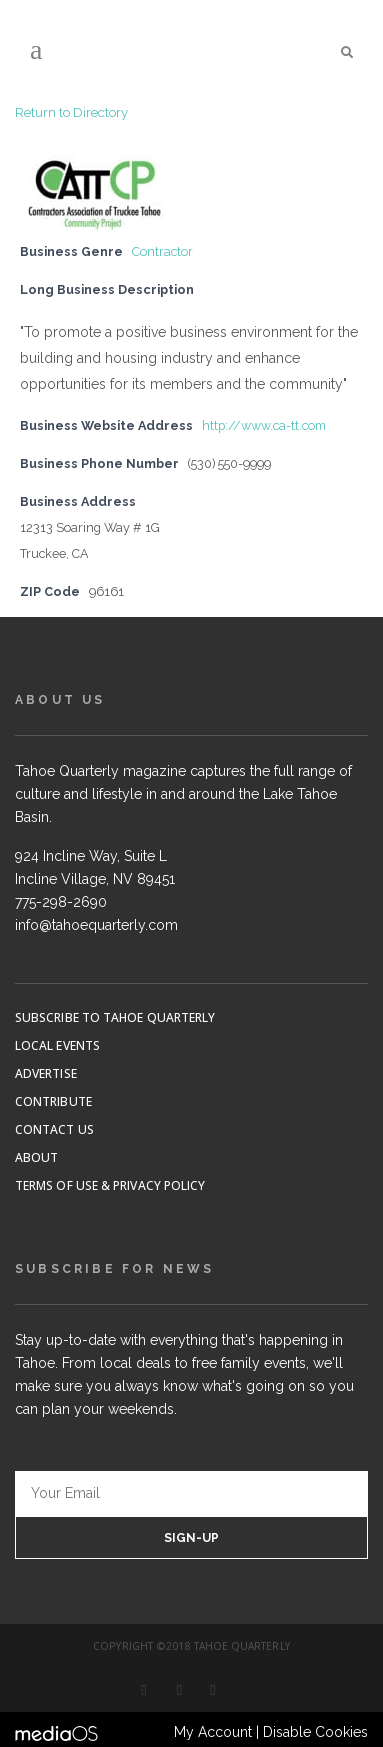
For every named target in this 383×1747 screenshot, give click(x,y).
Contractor (162, 251)
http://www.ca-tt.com (264, 425)
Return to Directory (71, 112)
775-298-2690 (61, 902)
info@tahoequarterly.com (96, 925)
